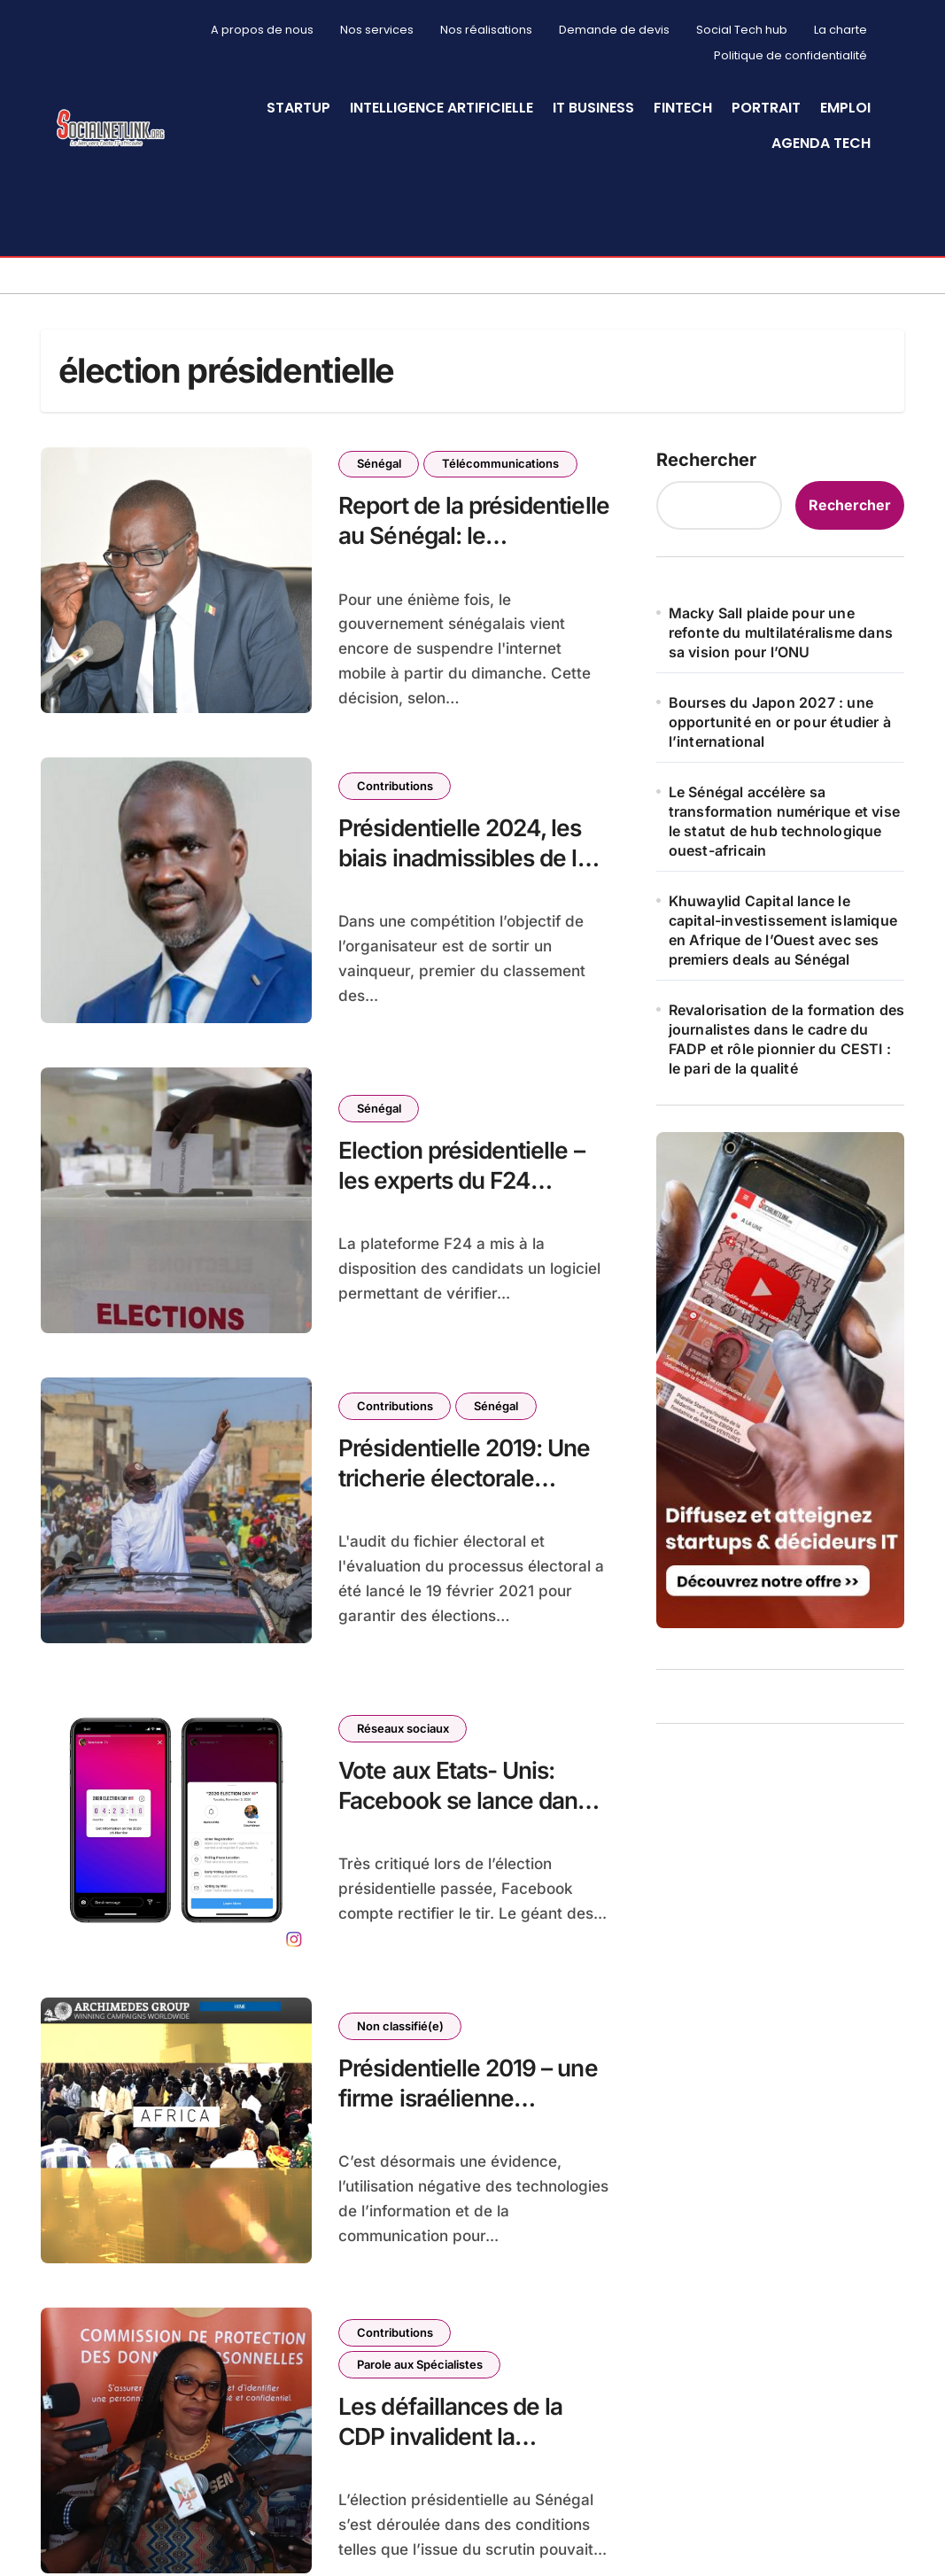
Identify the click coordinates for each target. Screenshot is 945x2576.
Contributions (395, 775)
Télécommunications (501, 453)
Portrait (766, 107)
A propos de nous (262, 29)
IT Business (593, 107)
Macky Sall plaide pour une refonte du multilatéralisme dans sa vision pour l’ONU (781, 622)
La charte (840, 29)
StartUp (298, 107)
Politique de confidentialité (790, 55)
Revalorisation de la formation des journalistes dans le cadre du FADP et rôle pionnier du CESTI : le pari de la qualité (787, 1028)
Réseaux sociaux (403, 1717)
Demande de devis (614, 29)
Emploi (845, 107)
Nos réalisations (486, 29)
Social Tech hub (741, 29)
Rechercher (706, 449)
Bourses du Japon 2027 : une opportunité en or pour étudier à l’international (780, 711)
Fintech (683, 107)
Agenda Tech (821, 143)
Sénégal (379, 453)
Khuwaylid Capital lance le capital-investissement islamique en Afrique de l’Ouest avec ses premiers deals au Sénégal (783, 919)
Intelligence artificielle (441, 107)
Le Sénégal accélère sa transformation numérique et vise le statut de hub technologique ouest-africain (784, 810)
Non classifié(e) (400, 2015)
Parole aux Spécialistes (420, 2353)
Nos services (377, 29)
